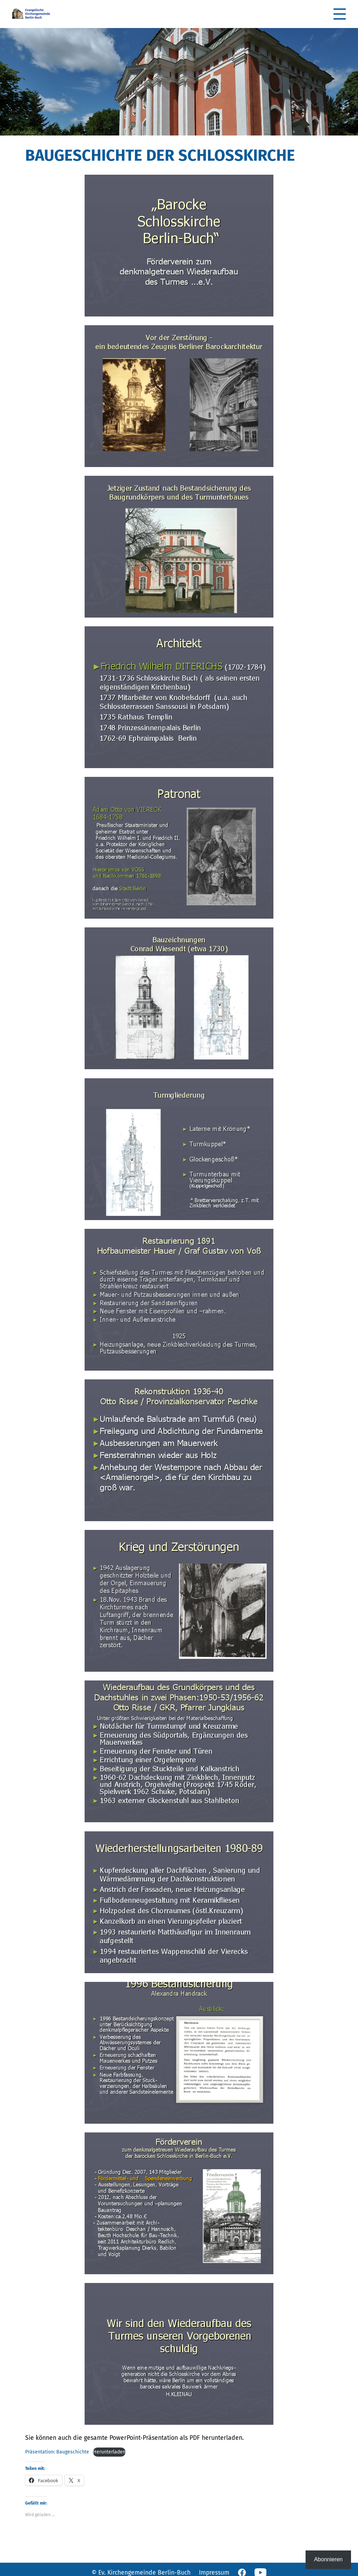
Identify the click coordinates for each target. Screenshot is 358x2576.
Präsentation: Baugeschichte (57, 2452)
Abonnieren (328, 2559)
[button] (340, 14)
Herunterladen (109, 2452)
